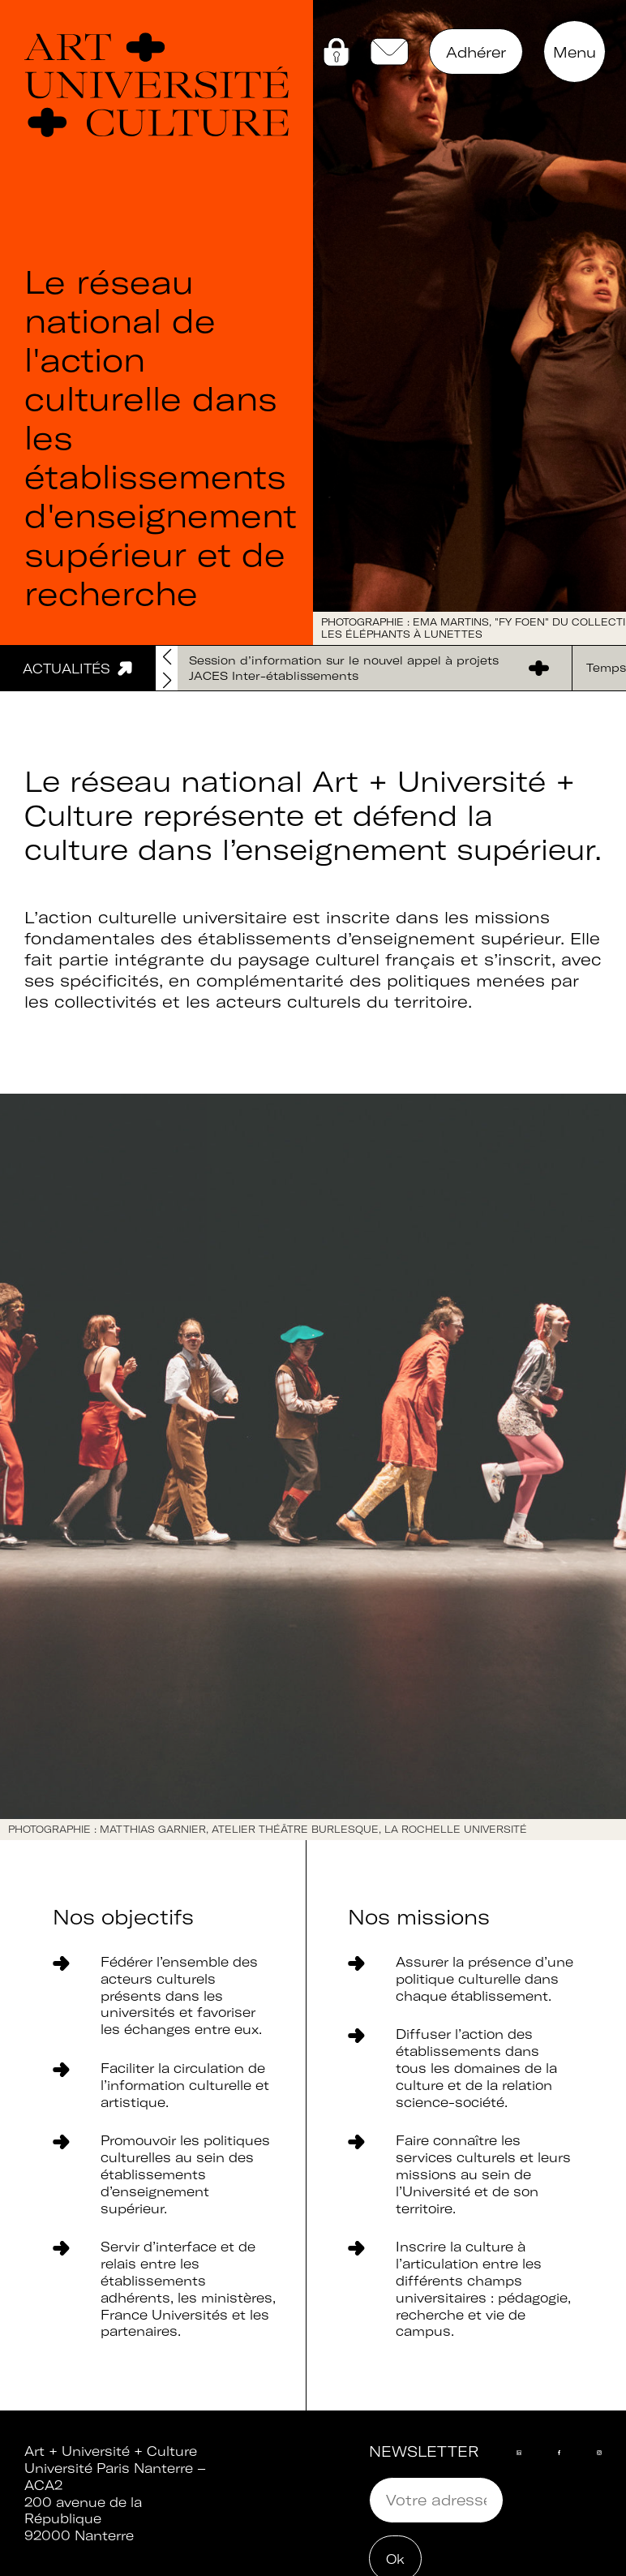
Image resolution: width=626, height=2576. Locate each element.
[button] (167, 681)
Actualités (66, 668)
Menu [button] (574, 52)
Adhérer (476, 52)
